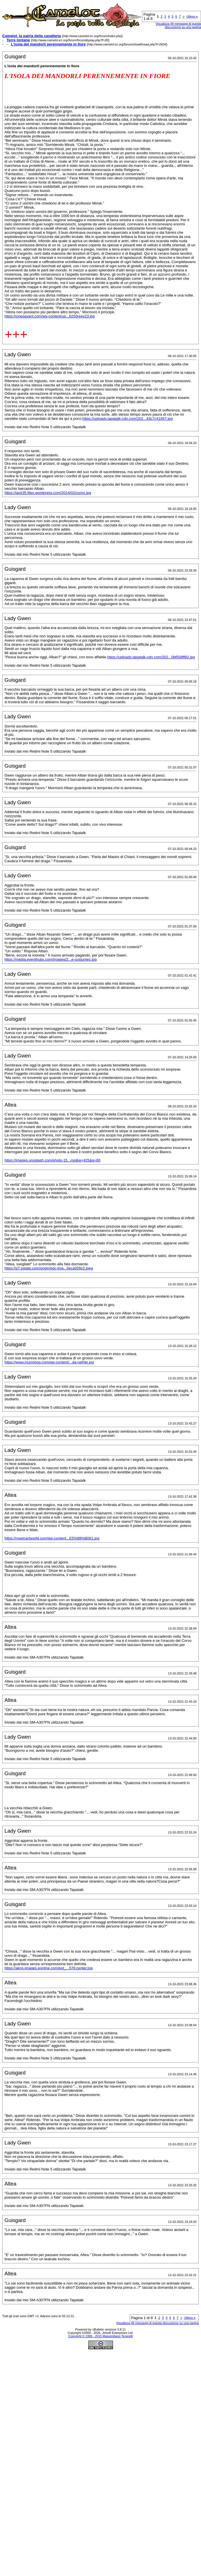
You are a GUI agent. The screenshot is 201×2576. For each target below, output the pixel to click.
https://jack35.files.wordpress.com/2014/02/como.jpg (47, 493)
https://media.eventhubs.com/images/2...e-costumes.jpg (50, 959)
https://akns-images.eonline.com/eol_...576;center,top (48, 1968)
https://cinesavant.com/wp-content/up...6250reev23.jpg (49, 316)
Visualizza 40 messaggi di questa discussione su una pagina (157, 2323)
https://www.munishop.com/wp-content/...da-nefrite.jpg (49, 1362)
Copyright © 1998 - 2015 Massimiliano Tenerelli (100, 2336)
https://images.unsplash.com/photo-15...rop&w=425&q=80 (52, 1160)
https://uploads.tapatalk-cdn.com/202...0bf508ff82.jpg (151, 657)
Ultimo (192, 16)
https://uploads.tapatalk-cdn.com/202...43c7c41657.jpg (127, 418)
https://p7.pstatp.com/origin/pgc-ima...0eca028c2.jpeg (48, 1268)
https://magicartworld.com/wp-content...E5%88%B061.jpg (51, 1538)
